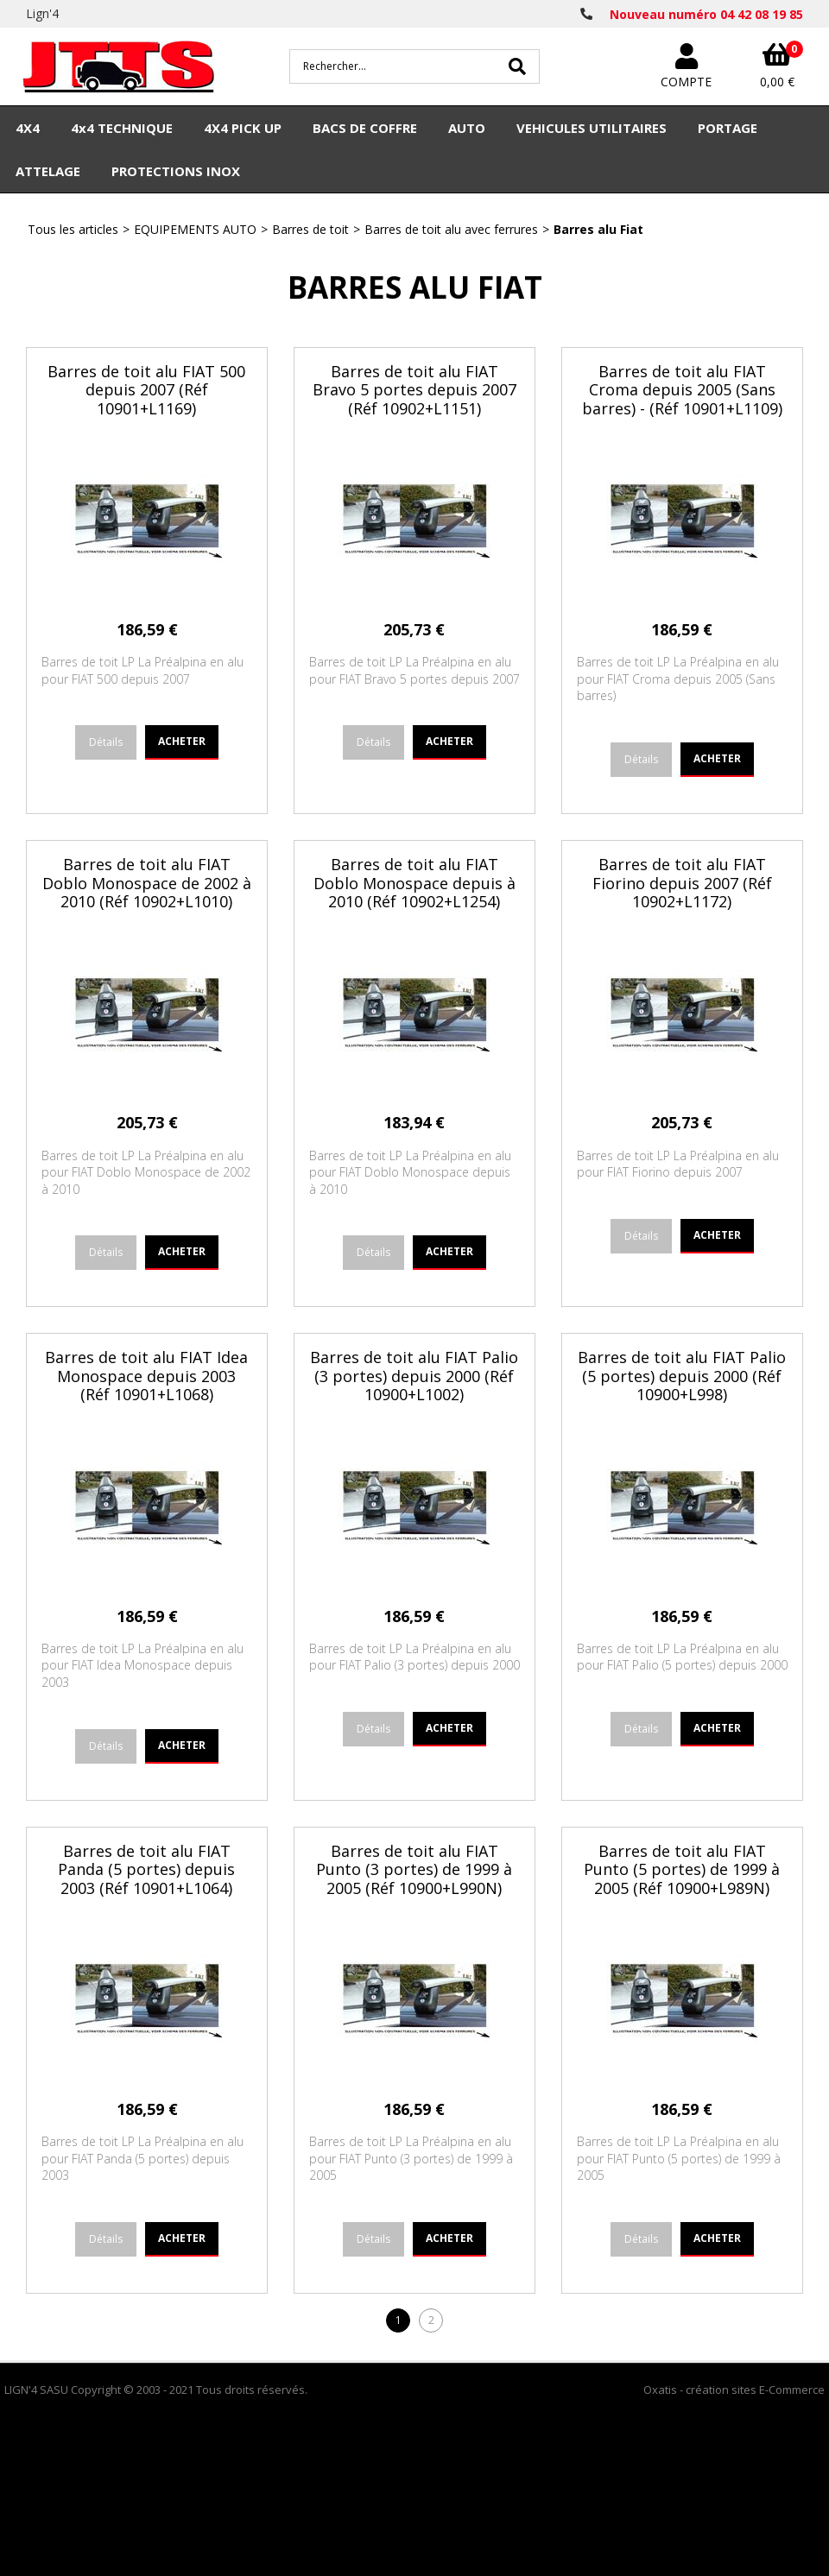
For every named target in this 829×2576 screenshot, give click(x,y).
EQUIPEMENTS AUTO (195, 229)
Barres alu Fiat (598, 229)
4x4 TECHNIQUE (122, 127)
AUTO (466, 127)
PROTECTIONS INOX (175, 171)
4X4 (28, 127)
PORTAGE (727, 127)
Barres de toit (310, 229)
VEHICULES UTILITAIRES (591, 127)
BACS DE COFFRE (365, 127)
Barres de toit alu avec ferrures (451, 229)
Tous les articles (73, 229)
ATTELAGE (48, 171)
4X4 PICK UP (243, 127)
